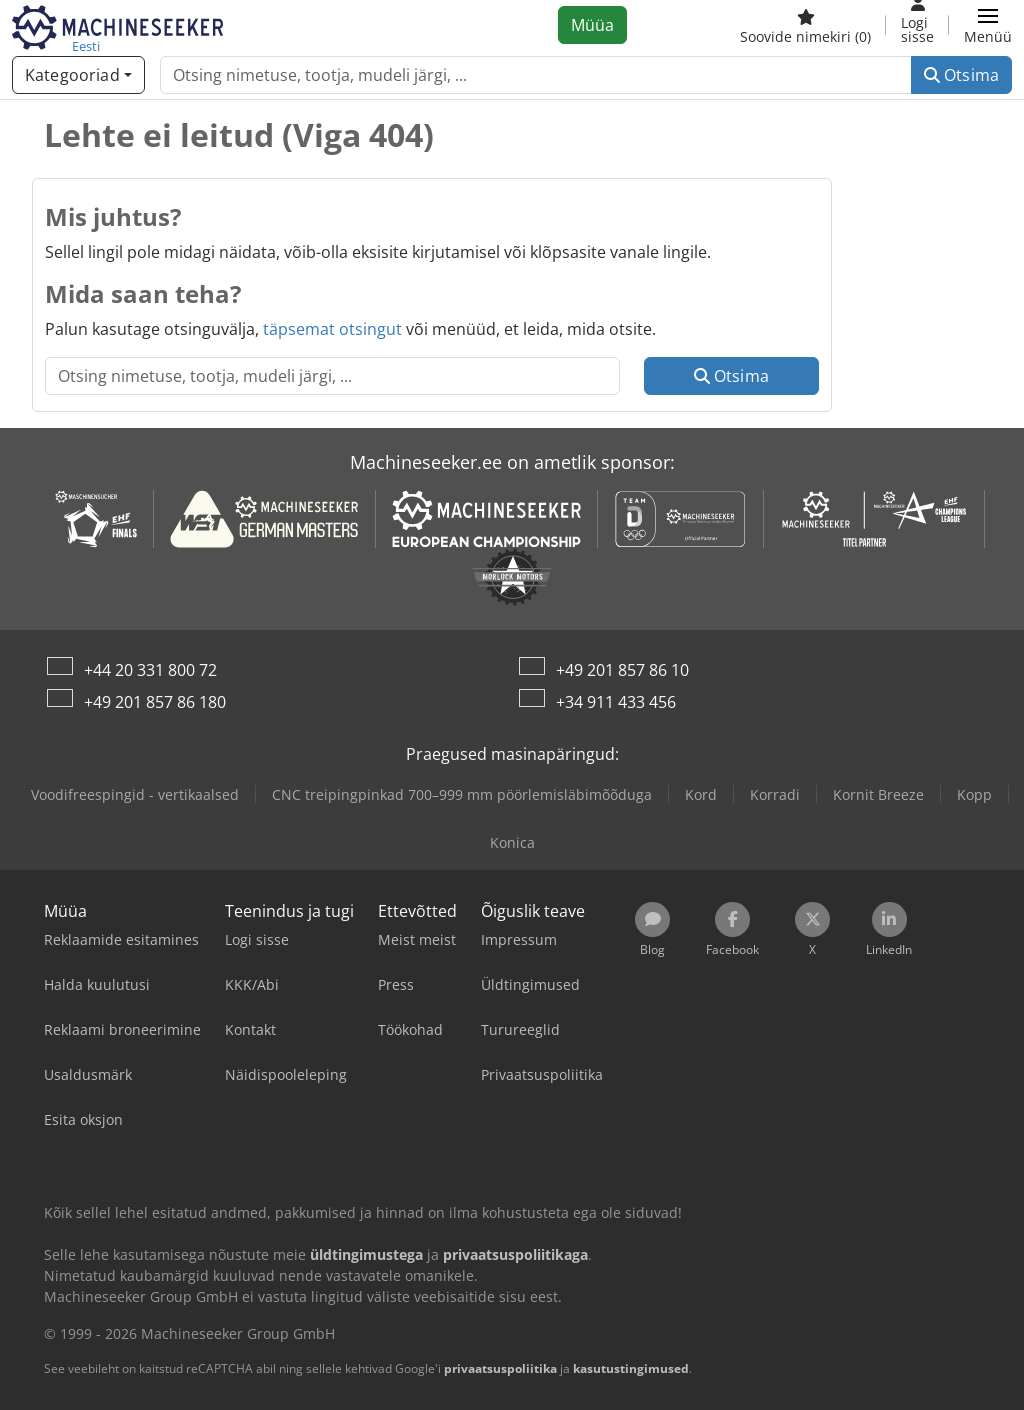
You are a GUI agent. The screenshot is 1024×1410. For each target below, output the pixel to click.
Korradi (775, 794)
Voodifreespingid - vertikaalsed (135, 794)
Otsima (961, 75)
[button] (988, 25)
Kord (701, 794)
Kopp (974, 794)
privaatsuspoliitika (500, 1368)
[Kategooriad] (78, 75)
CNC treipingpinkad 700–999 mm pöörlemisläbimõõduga (462, 794)
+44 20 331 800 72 (150, 670)
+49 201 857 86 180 (155, 702)
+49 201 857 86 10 (622, 670)
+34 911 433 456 (616, 702)
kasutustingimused (631, 1368)
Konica (512, 842)
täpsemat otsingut (332, 329)
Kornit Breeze (878, 794)
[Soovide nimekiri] (805, 25)
